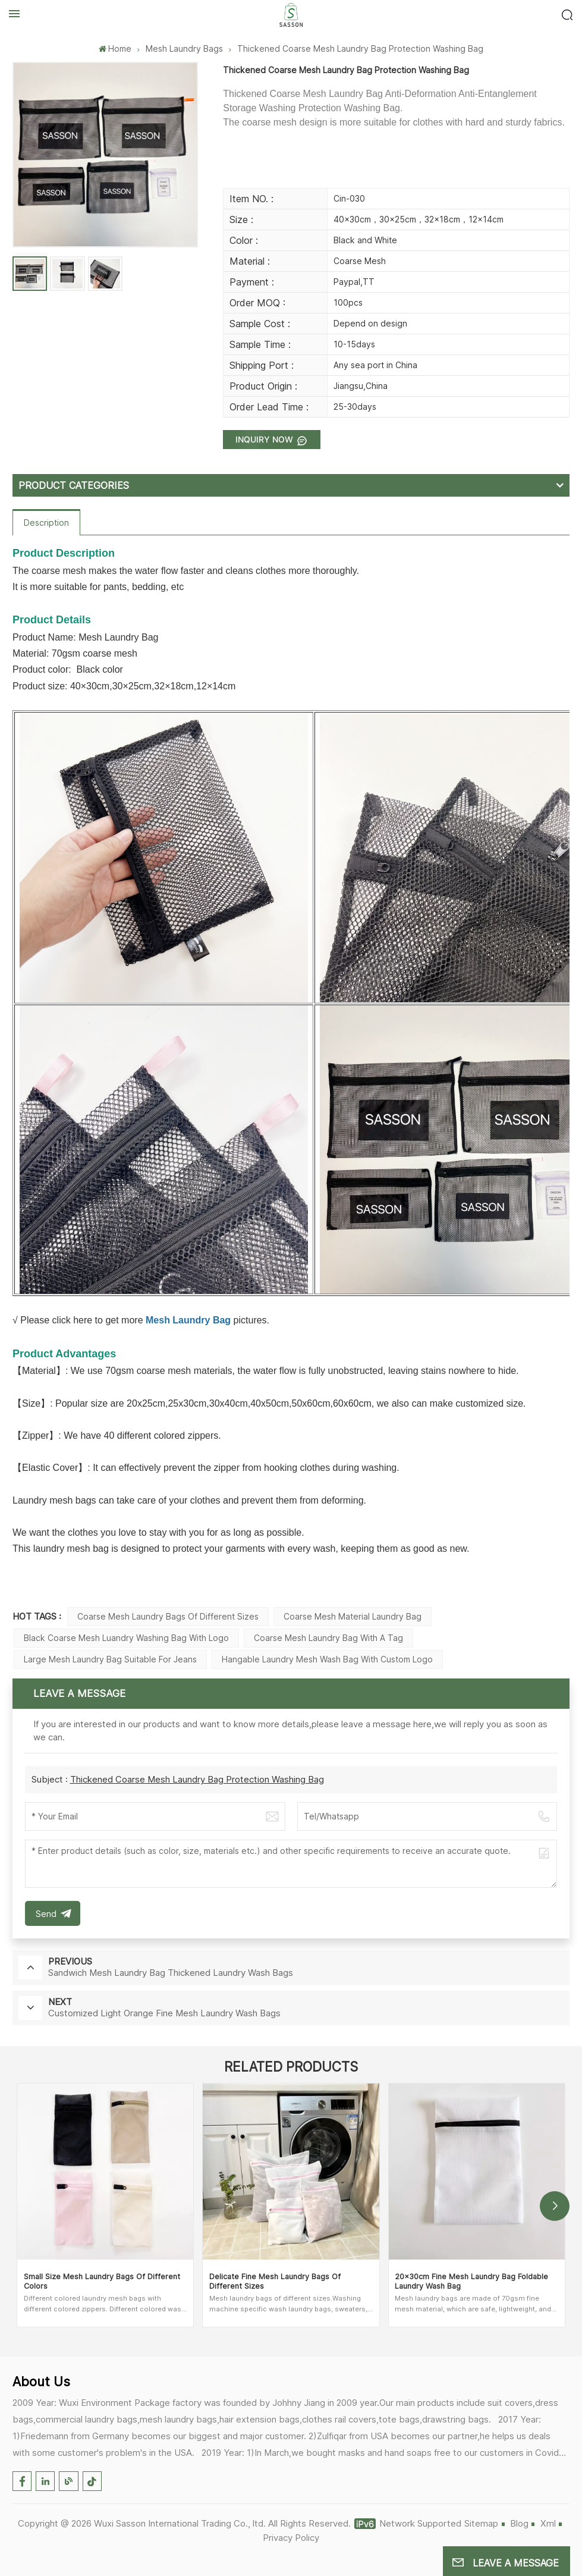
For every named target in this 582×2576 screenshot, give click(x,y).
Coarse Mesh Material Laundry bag (352, 1616)
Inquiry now (265, 439)
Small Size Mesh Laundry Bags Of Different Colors (102, 2281)
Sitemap (481, 2523)
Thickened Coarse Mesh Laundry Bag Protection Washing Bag (197, 1779)
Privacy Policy (291, 2537)
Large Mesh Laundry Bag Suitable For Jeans (110, 1659)
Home (115, 48)
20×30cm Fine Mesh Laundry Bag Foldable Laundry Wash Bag (471, 2281)
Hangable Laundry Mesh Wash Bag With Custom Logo (327, 1659)
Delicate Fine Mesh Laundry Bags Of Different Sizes (275, 2281)
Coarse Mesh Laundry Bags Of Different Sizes (168, 1616)
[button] (555, 2206)
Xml (548, 2523)
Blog (519, 2523)
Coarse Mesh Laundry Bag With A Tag (328, 1638)
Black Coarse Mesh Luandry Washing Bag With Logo (126, 1638)
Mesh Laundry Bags (184, 48)
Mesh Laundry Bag (188, 1320)
